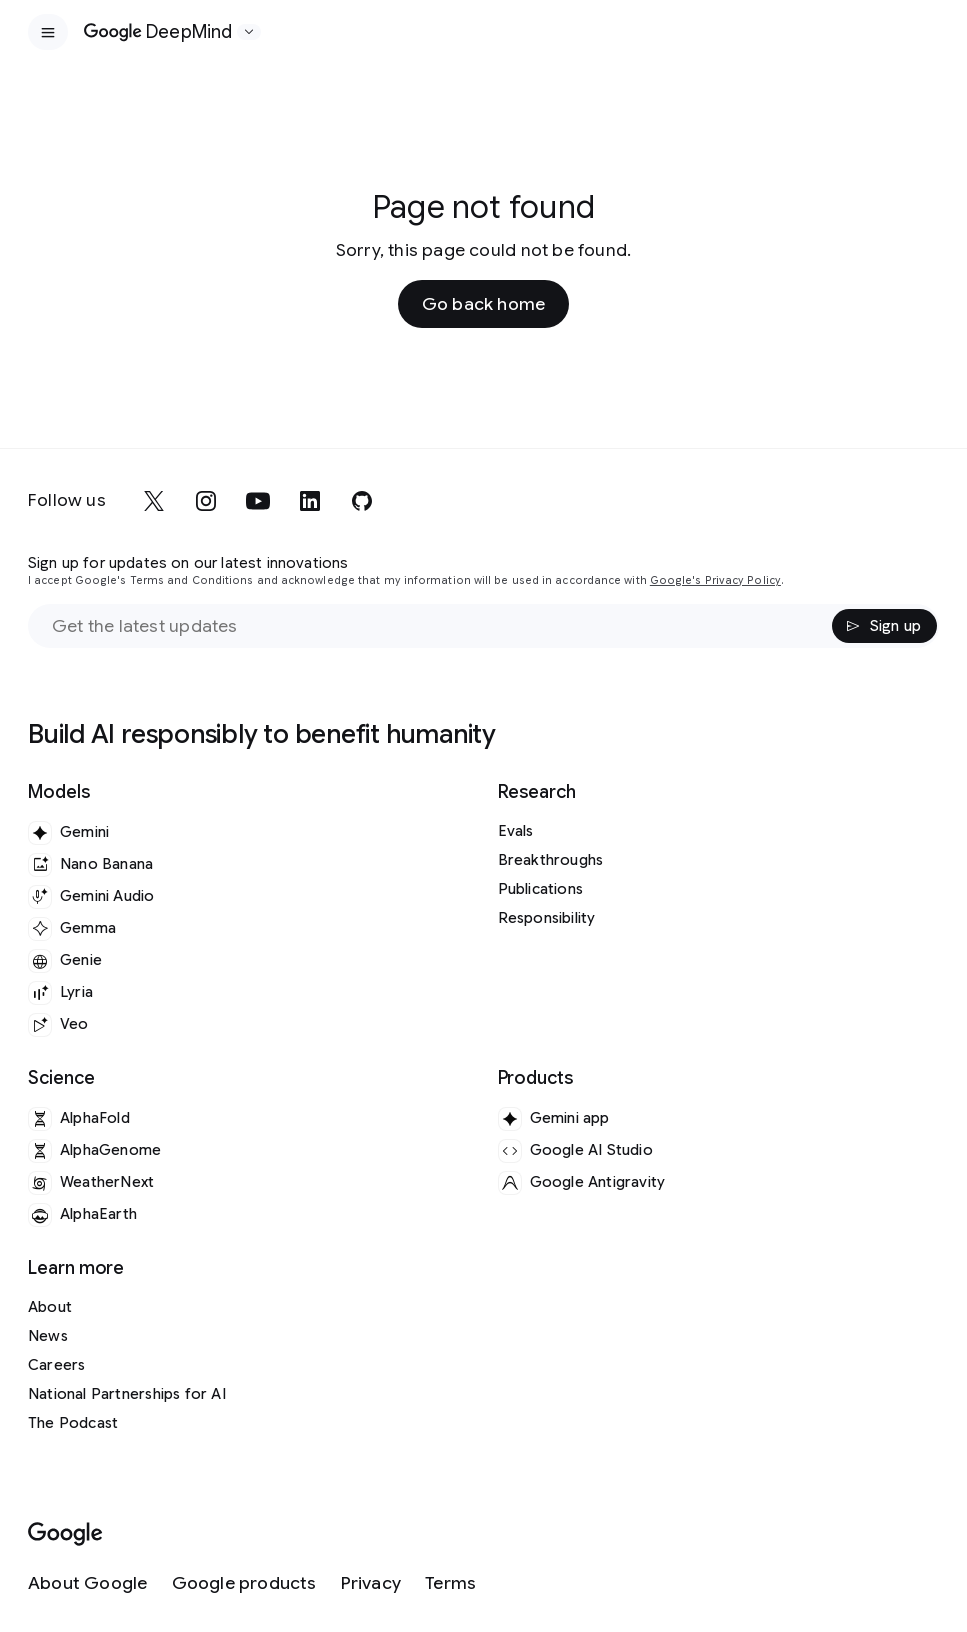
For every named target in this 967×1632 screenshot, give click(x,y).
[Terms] (450, 1583)
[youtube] (258, 501)
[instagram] (206, 501)
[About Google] (88, 1583)
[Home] (158, 32)
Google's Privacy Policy (715, 580)
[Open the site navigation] (48, 32)
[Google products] (244, 1583)
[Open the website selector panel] (249, 32)
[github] (362, 501)
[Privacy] (371, 1583)
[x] (154, 501)
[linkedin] (310, 501)
